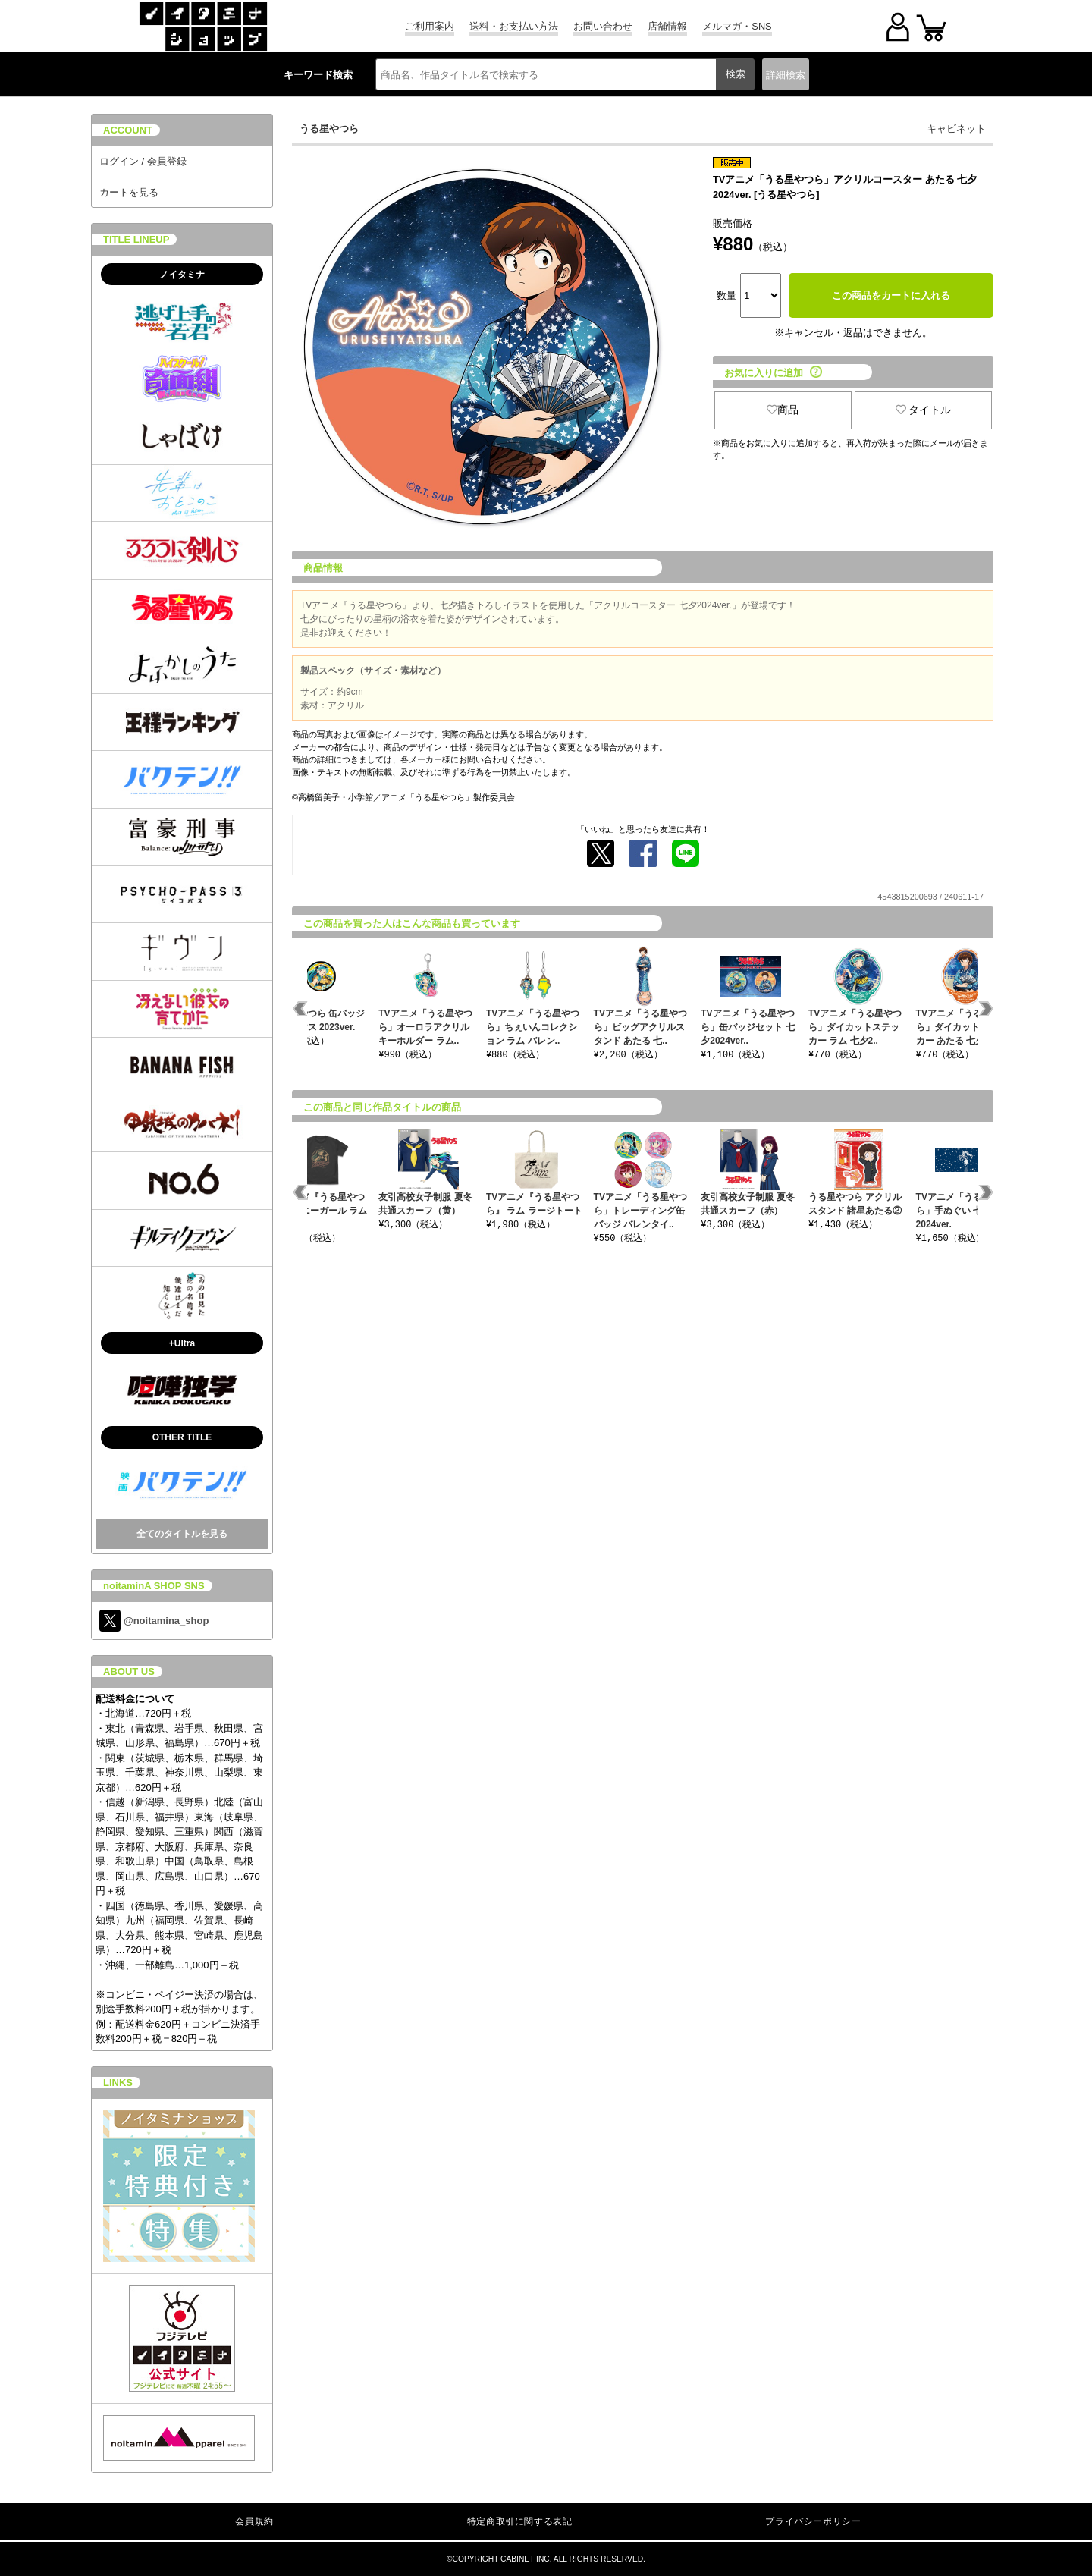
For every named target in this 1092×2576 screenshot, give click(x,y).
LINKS (118, 2082)
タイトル (924, 410)
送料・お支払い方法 (513, 26)
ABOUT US (129, 1671)
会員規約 (254, 2521)
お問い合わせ (602, 26)
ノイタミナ (182, 274)
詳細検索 (785, 74)
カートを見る (128, 192)
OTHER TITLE (182, 1437)
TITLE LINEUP (136, 239)
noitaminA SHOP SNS (154, 1585)
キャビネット (956, 128)
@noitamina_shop (154, 1621)
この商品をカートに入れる (891, 295)
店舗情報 (667, 26)
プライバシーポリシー (813, 2521)
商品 (783, 410)
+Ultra (182, 1343)
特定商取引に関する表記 (520, 2521)
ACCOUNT (127, 130)
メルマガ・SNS (736, 26)
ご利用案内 (429, 26)
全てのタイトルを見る (182, 1533)
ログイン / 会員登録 (143, 161)
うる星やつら (329, 128)
